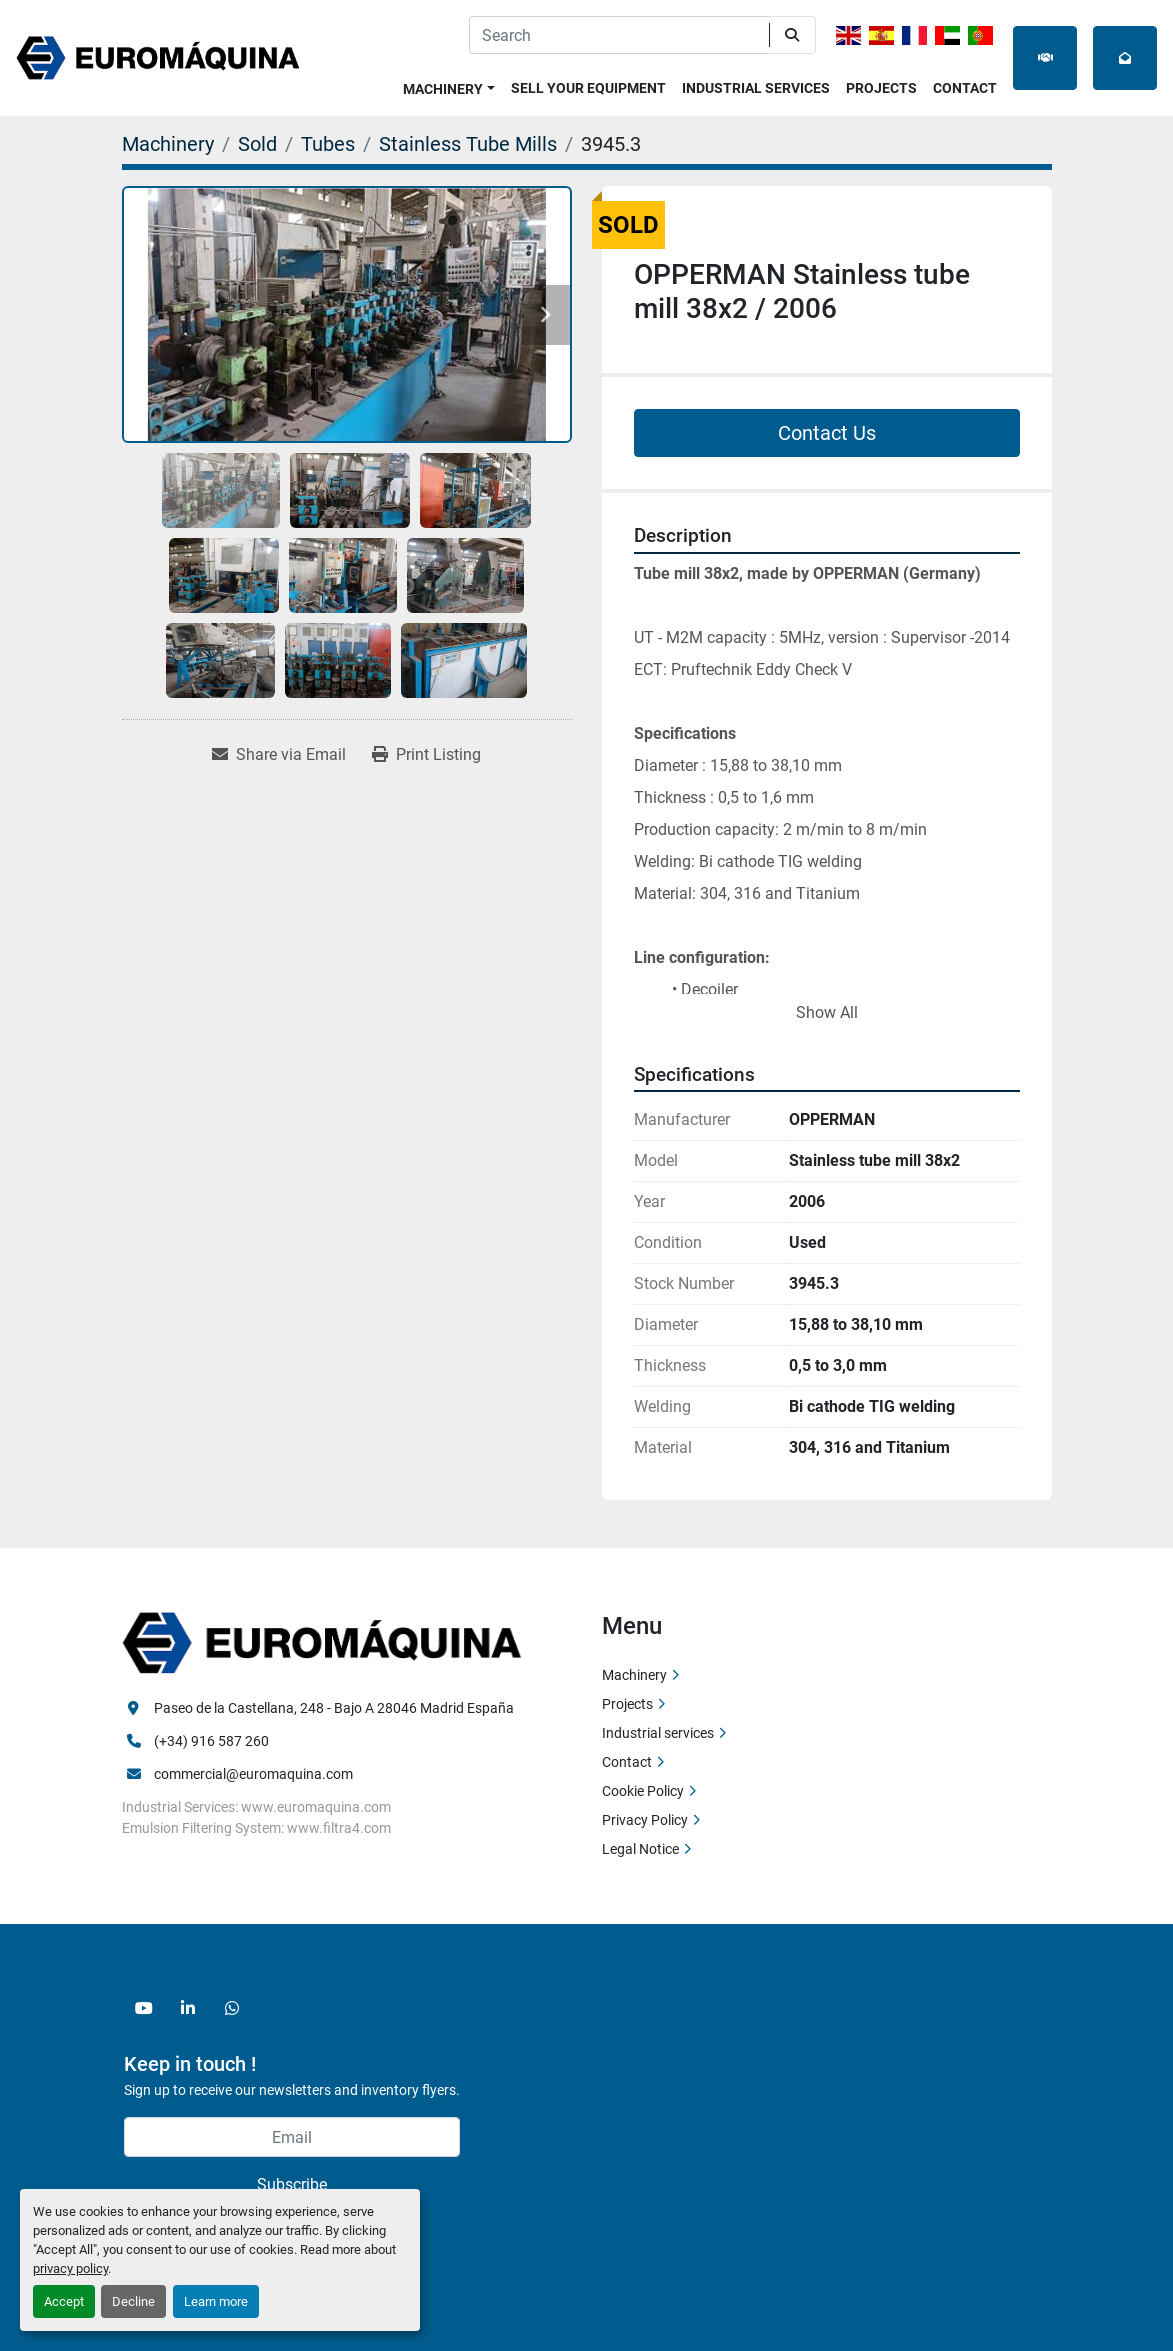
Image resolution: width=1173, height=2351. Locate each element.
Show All (827, 1012)
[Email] (292, 2137)
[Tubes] (328, 144)
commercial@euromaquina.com (253, 1774)
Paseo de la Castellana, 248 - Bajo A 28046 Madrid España (334, 1708)
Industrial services (756, 88)
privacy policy (70, 2268)
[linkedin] (188, 2008)
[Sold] (257, 144)
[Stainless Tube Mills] (468, 144)
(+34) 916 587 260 (211, 1741)
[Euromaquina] (322, 1642)
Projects (881, 88)
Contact (965, 88)
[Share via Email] (279, 755)
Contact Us (827, 433)
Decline (133, 2301)
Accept (64, 2301)
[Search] (619, 35)
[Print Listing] (426, 755)
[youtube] (144, 2008)
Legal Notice (640, 1849)
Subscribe (292, 2184)
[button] (449, 85)
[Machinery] (168, 144)
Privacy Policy (645, 1820)
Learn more (216, 2301)
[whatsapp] (232, 2008)
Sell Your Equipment (588, 88)
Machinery (443, 89)
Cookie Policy (643, 1791)
